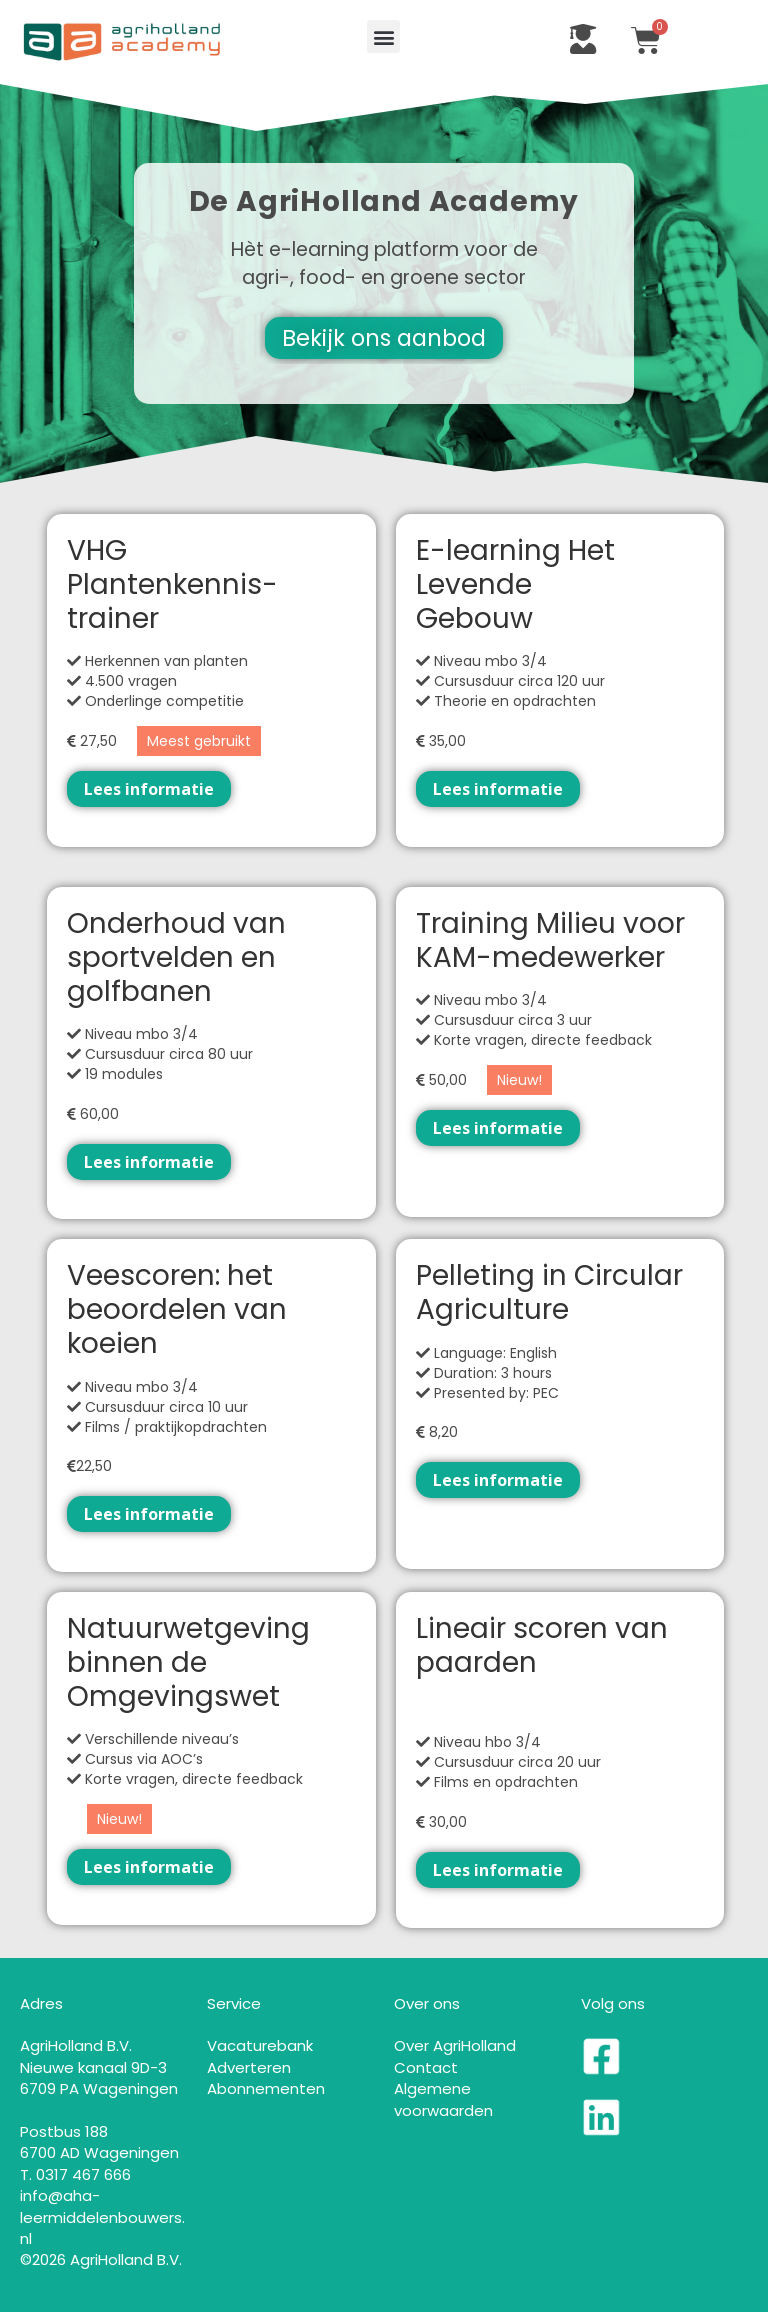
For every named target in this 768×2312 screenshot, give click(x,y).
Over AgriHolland (455, 2045)
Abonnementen (266, 2088)
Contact (426, 2067)
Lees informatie (149, 789)
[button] (383, 36)
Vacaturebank (260, 2045)
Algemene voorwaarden (443, 2099)
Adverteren (249, 2067)
